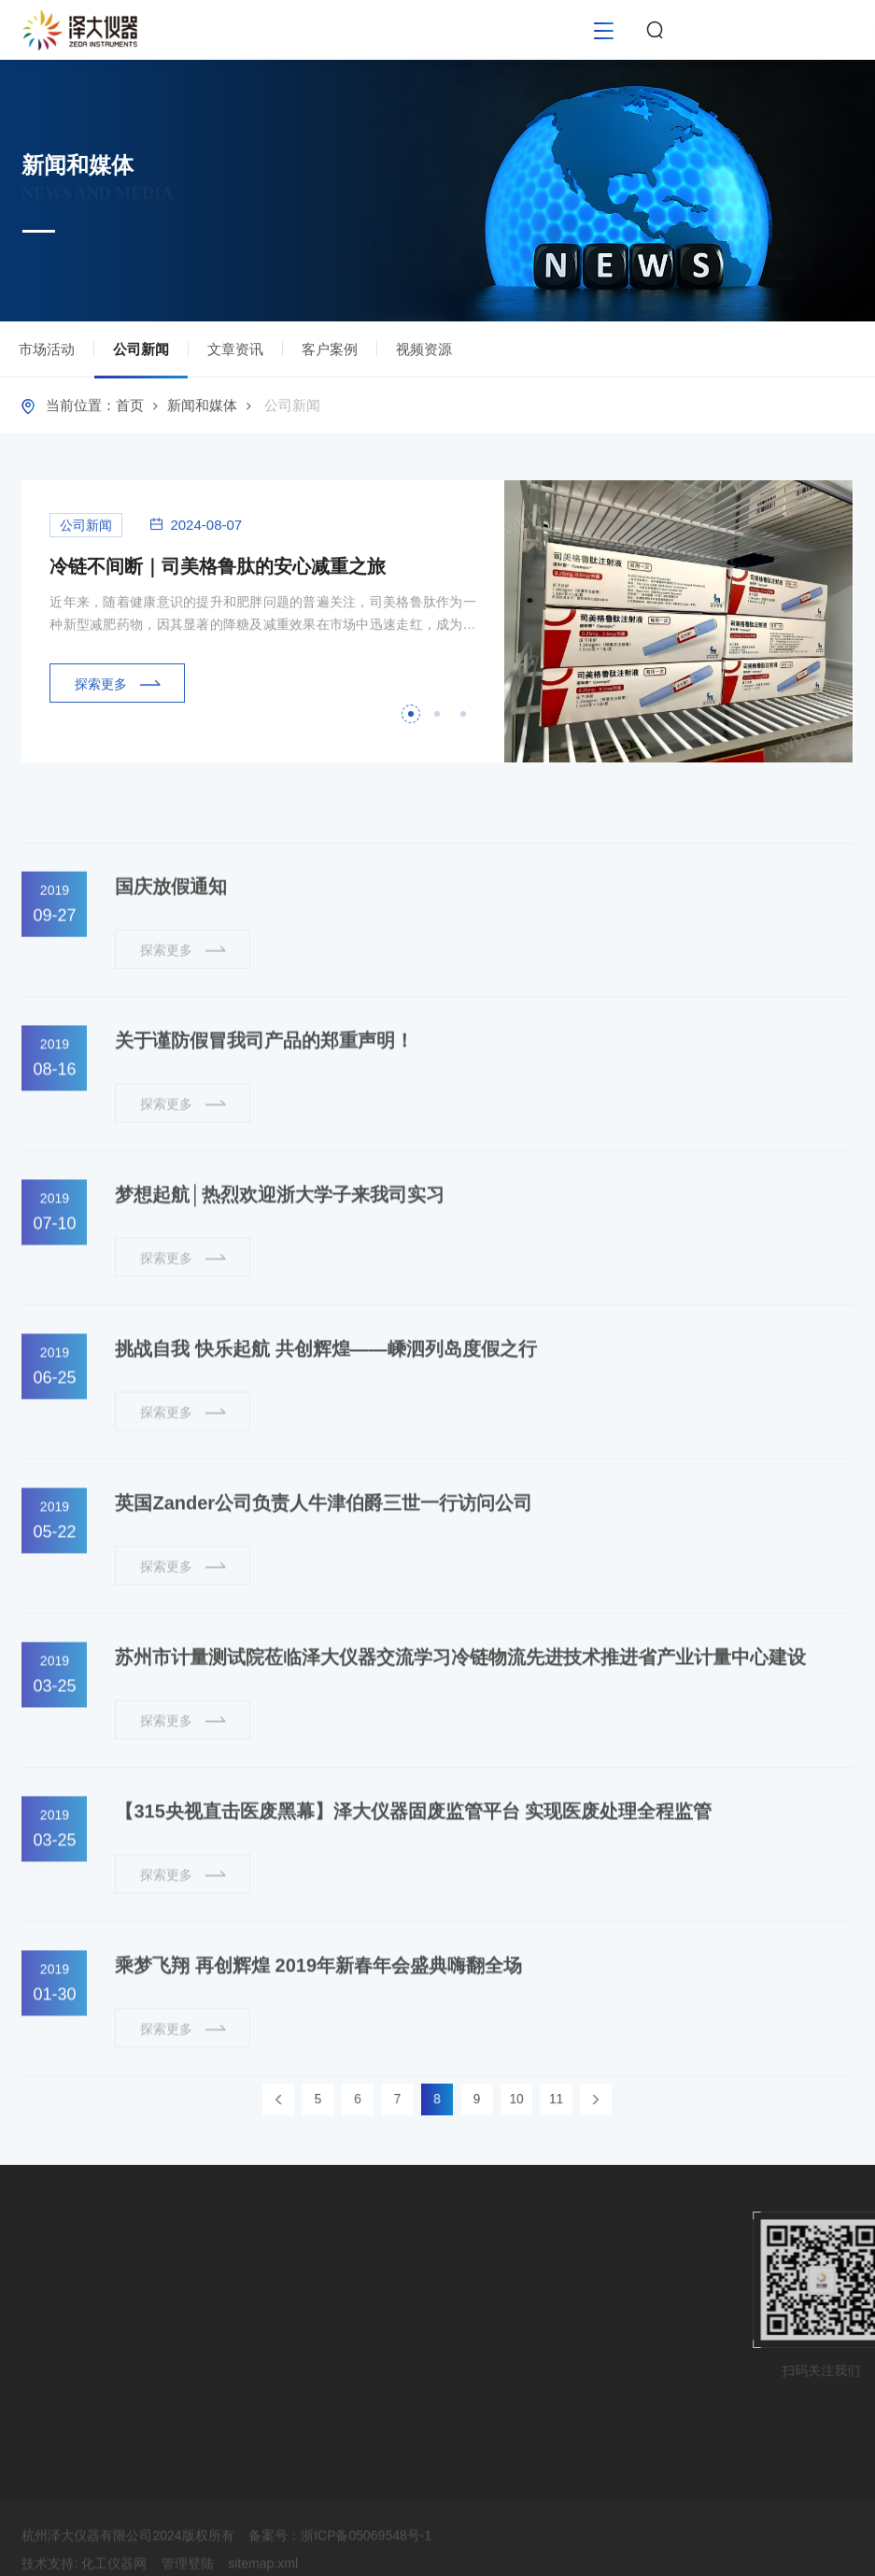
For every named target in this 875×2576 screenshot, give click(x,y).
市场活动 (47, 354)
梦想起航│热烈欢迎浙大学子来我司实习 (280, 1253)
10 (492, 2099)
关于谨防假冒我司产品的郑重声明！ (264, 1099)
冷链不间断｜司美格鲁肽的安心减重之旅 (217, 577)
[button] (411, 725)
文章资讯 (235, 354)
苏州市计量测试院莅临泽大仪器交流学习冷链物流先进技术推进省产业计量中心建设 (460, 1715)
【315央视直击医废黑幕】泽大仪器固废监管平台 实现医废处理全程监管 (413, 1869)
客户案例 (330, 354)
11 (519, 2099)
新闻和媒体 (202, 410)
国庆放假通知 (171, 944)
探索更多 (118, 695)
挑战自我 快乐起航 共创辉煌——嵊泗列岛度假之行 (325, 1407)
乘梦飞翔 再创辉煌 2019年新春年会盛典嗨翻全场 (318, 2024)
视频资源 (424, 354)
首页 (130, 410)
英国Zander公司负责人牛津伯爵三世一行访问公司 (323, 1561)
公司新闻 (141, 364)
